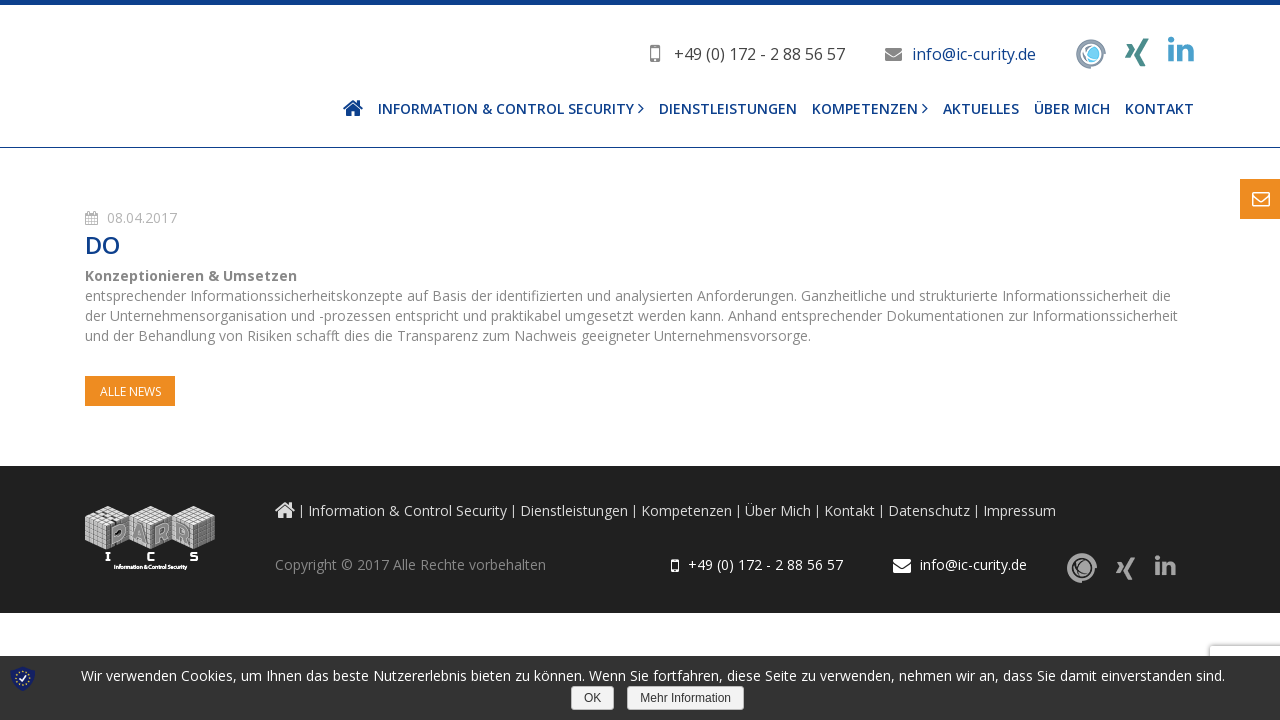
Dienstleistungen (728, 108)
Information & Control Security (506, 108)
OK (592, 698)
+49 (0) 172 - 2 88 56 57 (759, 54)
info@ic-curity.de (974, 54)
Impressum (1019, 510)
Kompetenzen (865, 108)
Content (1260, 199)
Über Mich (1072, 108)
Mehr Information (685, 698)
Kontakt (1159, 108)
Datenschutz (929, 510)
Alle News (130, 391)
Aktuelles (981, 108)
